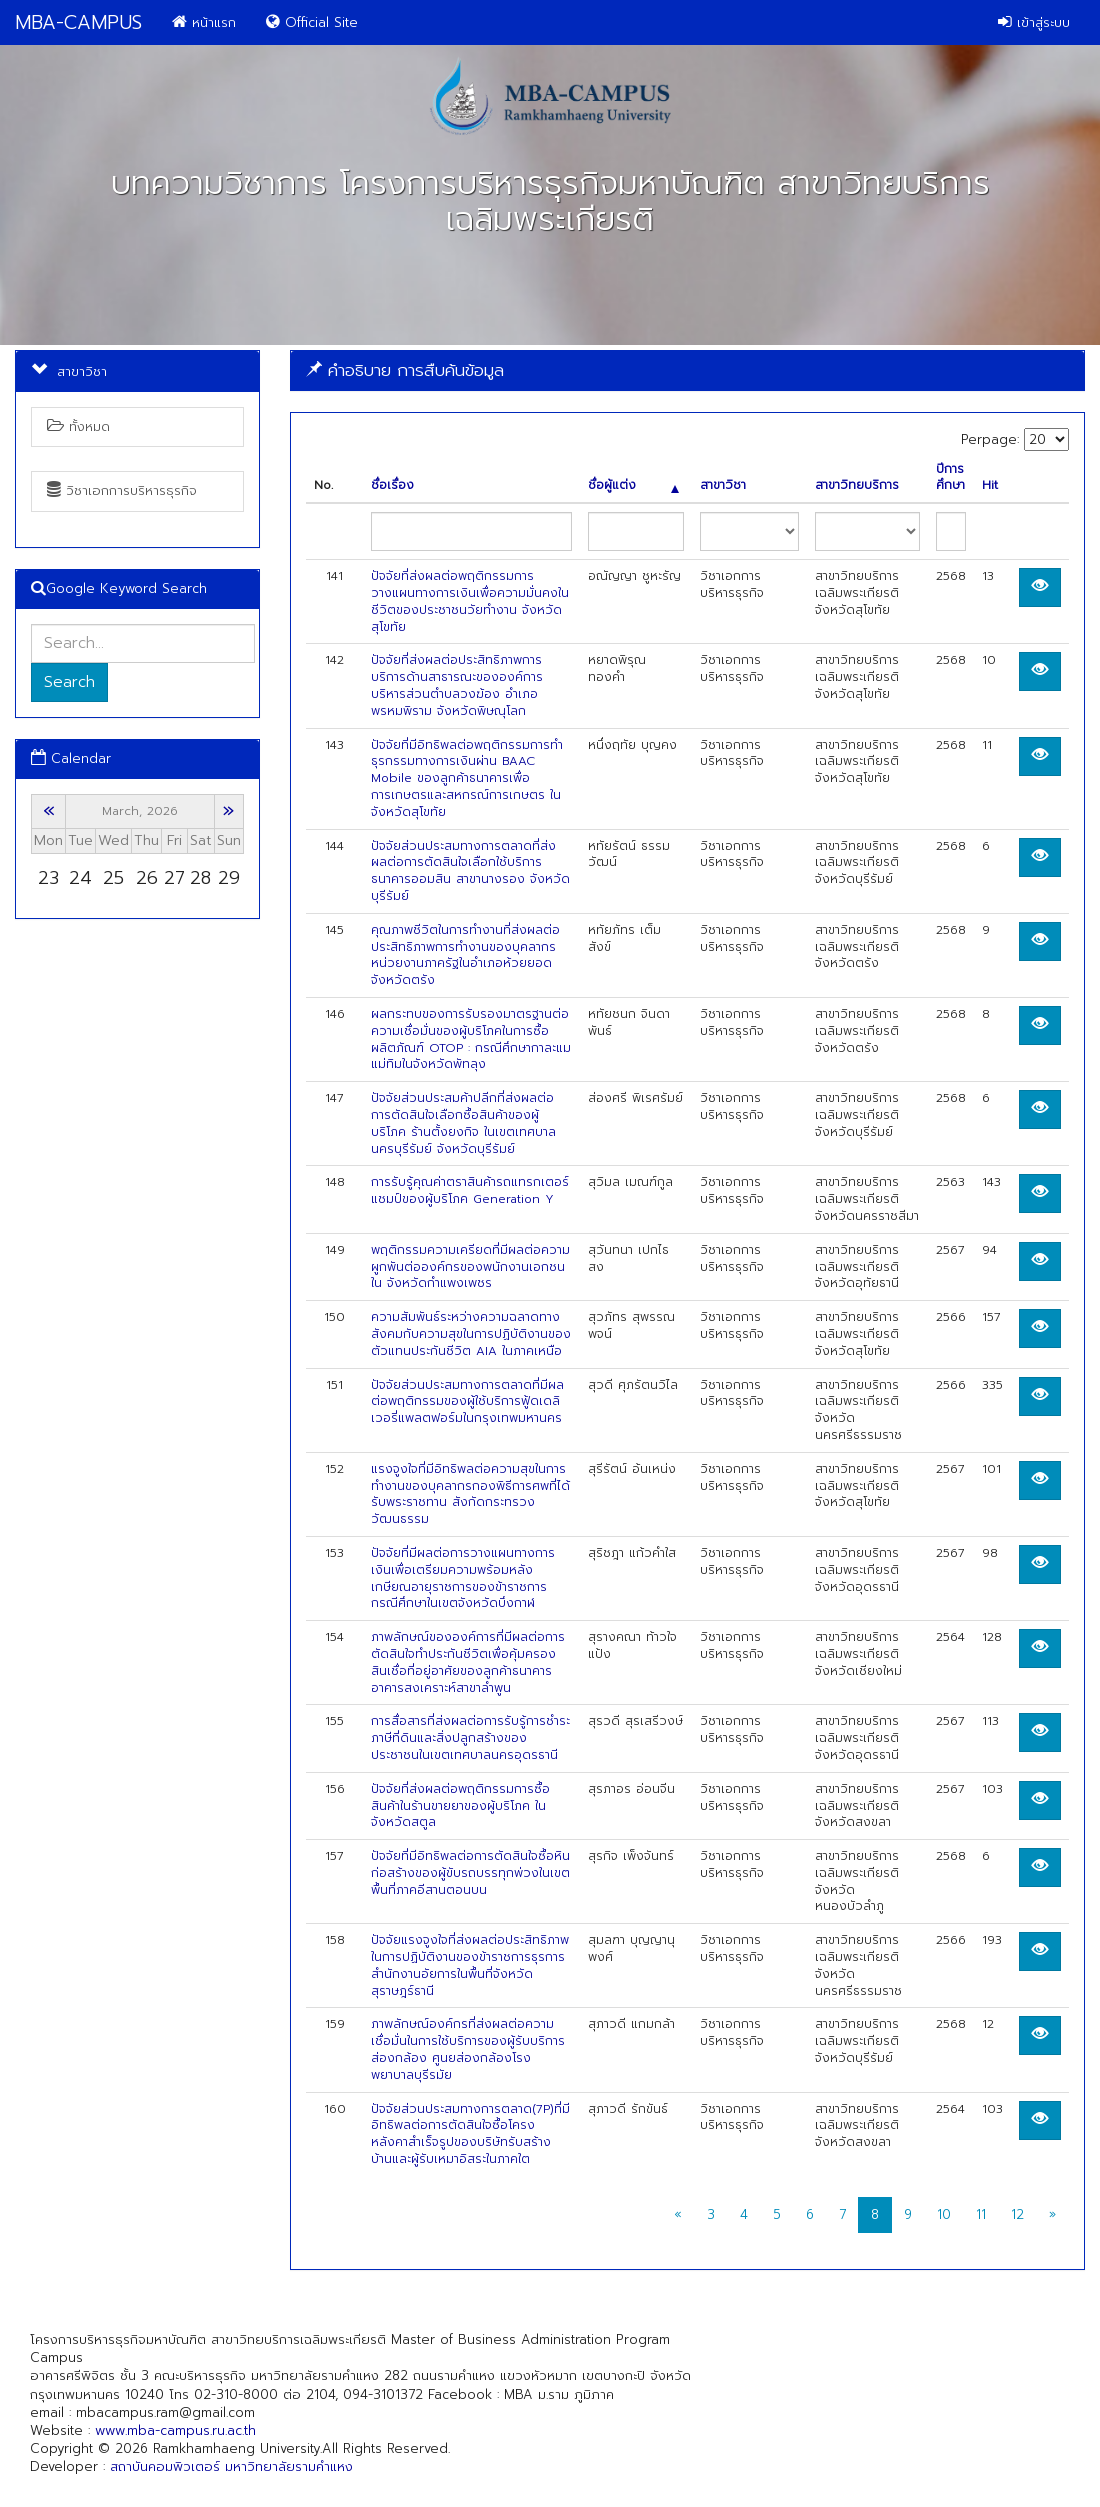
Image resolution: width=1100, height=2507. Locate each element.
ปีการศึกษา (950, 478)
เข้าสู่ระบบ (1034, 22)
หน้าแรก (204, 22)
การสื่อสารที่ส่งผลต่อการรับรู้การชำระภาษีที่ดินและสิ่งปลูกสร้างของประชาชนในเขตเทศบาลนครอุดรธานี (470, 1738)
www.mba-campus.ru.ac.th (175, 2430)
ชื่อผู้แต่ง (633, 485)
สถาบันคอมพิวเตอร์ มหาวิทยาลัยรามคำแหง (231, 2466)
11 (981, 2214)
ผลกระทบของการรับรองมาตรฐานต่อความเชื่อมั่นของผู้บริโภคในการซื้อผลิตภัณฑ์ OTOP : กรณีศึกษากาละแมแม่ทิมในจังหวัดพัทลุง (471, 1039)
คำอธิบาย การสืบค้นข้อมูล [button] (405, 370)
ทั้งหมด (78, 426)
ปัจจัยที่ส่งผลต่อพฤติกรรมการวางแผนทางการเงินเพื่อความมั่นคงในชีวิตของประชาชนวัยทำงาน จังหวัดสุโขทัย (470, 601)
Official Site (312, 22)
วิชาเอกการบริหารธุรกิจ (122, 490)
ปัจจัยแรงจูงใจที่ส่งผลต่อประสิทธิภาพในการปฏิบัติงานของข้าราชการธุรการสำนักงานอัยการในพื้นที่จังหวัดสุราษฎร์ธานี (470, 1965)
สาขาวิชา (723, 485)
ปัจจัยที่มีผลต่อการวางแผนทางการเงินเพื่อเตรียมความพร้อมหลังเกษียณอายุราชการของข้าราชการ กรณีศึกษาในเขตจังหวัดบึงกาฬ (463, 1578)
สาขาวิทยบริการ (857, 485)
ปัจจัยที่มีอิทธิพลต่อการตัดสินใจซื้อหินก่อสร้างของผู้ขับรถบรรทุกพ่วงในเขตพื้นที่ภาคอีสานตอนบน (470, 1873)
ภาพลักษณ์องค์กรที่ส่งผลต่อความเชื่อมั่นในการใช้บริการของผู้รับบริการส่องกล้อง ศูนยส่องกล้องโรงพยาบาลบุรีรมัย (468, 2049)
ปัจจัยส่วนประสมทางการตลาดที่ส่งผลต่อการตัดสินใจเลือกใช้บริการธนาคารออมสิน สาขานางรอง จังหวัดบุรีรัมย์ (470, 871)
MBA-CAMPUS (78, 22)
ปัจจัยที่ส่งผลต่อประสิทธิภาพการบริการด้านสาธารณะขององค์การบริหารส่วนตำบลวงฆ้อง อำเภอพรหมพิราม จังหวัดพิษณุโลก (457, 685)
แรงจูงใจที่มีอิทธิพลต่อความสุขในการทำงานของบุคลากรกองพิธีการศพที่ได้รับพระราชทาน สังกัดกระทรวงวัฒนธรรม (470, 1494)
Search (69, 682)
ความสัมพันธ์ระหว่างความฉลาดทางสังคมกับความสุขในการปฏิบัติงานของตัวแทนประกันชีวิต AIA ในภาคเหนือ (471, 1334)
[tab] (687, 370)
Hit (990, 485)
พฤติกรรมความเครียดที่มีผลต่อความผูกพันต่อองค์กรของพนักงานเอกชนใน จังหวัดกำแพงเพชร (470, 1267)
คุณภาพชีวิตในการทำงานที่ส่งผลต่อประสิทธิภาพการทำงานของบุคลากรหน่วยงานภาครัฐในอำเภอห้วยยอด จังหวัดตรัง (465, 955)
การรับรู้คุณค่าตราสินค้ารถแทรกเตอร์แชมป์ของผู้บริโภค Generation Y (470, 1190)
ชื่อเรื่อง (392, 485)
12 (1017, 2214)
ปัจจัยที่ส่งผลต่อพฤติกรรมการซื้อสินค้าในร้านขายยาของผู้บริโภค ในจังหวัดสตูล (460, 1806)
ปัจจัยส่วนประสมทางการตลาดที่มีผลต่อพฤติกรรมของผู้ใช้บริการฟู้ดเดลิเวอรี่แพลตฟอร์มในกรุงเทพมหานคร (467, 1402)
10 (944, 2214)
